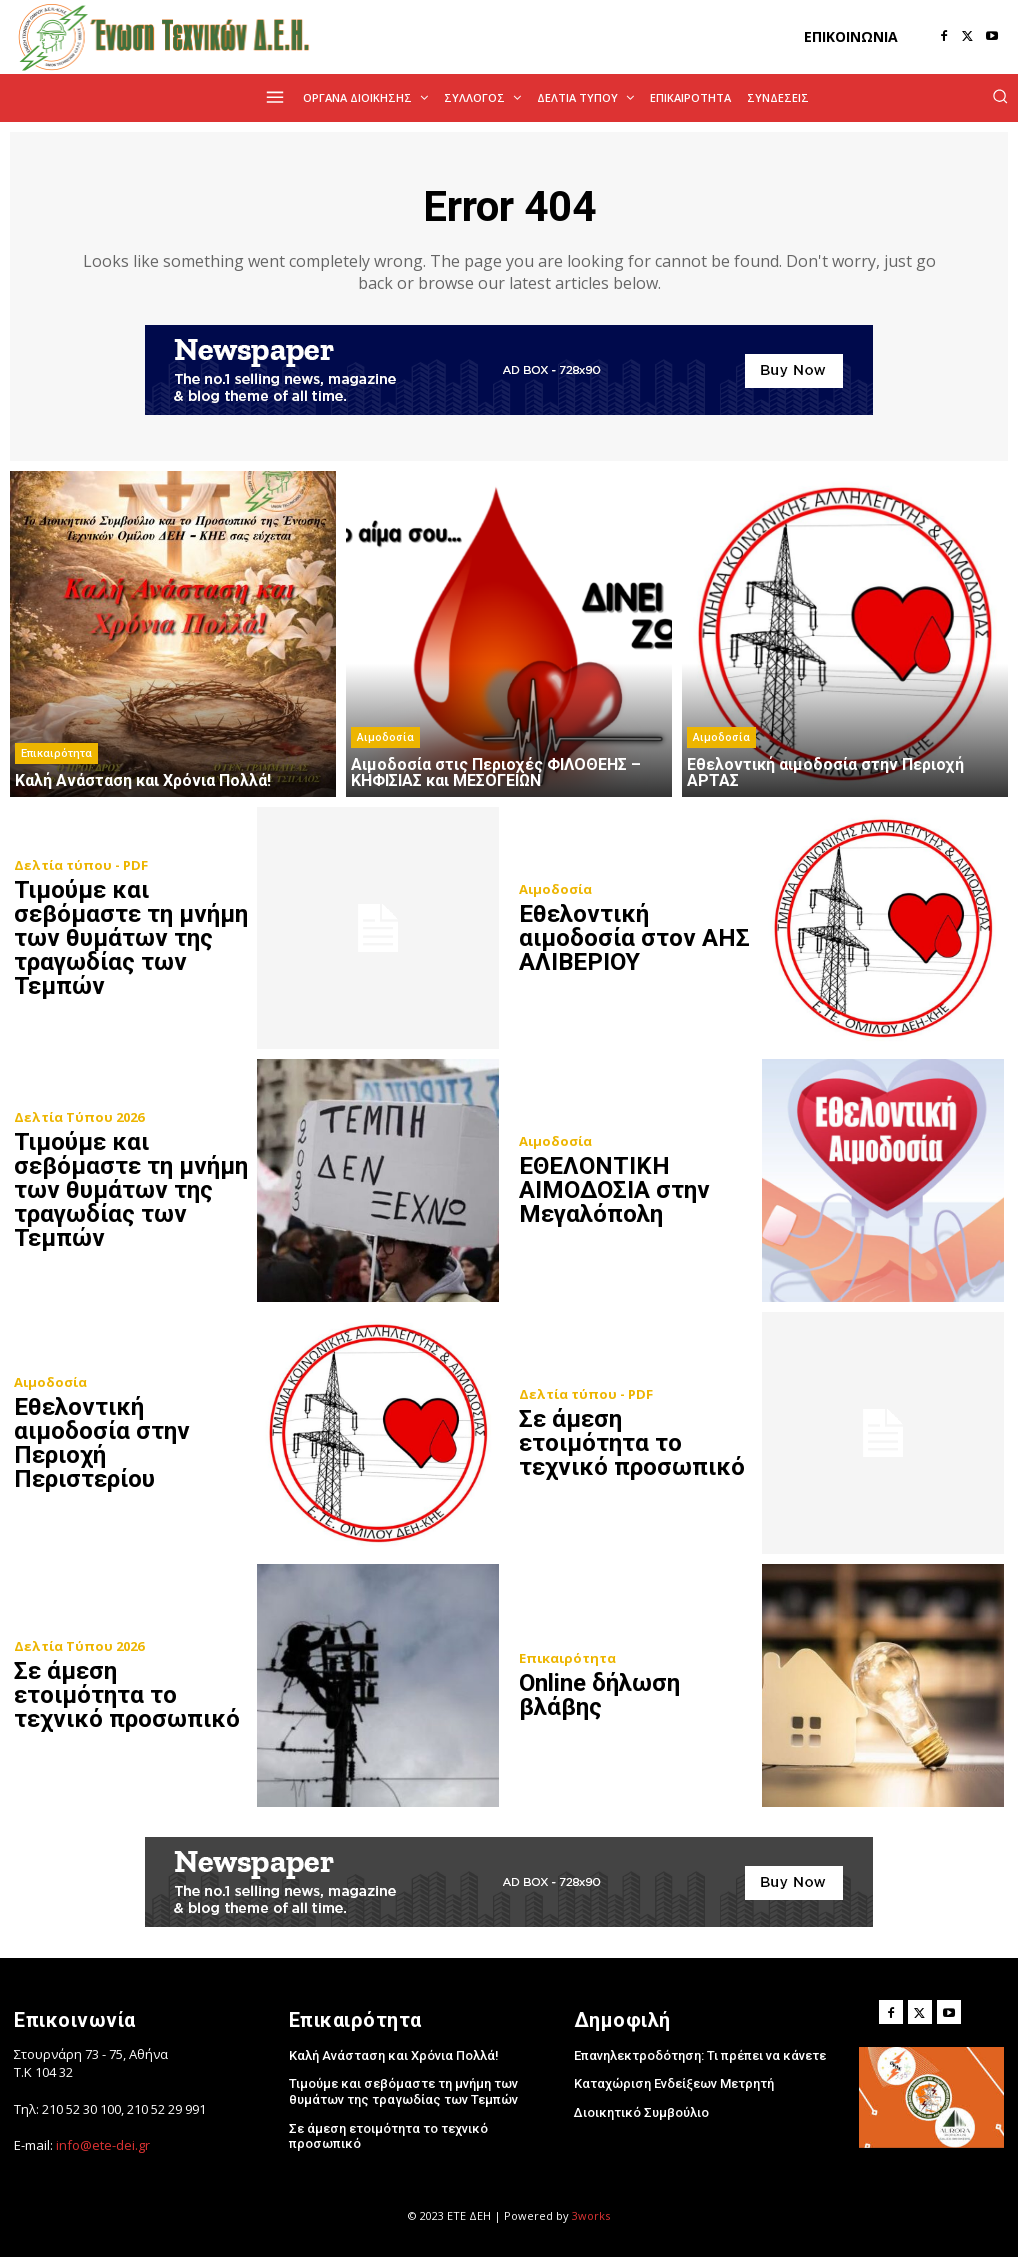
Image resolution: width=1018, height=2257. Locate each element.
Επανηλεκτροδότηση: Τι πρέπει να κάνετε (700, 2055)
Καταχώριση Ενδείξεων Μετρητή (674, 2083)
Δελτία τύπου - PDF (81, 865)
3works (591, 2215)
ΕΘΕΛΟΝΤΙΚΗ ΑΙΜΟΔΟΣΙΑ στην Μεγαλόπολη (614, 1190)
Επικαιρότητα (56, 753)
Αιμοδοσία (385, 737)
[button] (1000, 96)
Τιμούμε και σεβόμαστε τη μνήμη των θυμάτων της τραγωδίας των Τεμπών (131, 938)
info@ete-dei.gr (103, 2145)
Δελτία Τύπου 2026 (79, 1117)
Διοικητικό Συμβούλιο (641, 2112)
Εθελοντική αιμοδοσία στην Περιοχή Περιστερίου (102, 1443)
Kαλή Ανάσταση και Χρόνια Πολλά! (394, 2055)
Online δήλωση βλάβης (599, 1695)
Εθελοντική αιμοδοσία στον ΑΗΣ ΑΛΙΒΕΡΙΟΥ (634, 938)
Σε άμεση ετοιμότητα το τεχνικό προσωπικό (632, 1443)
